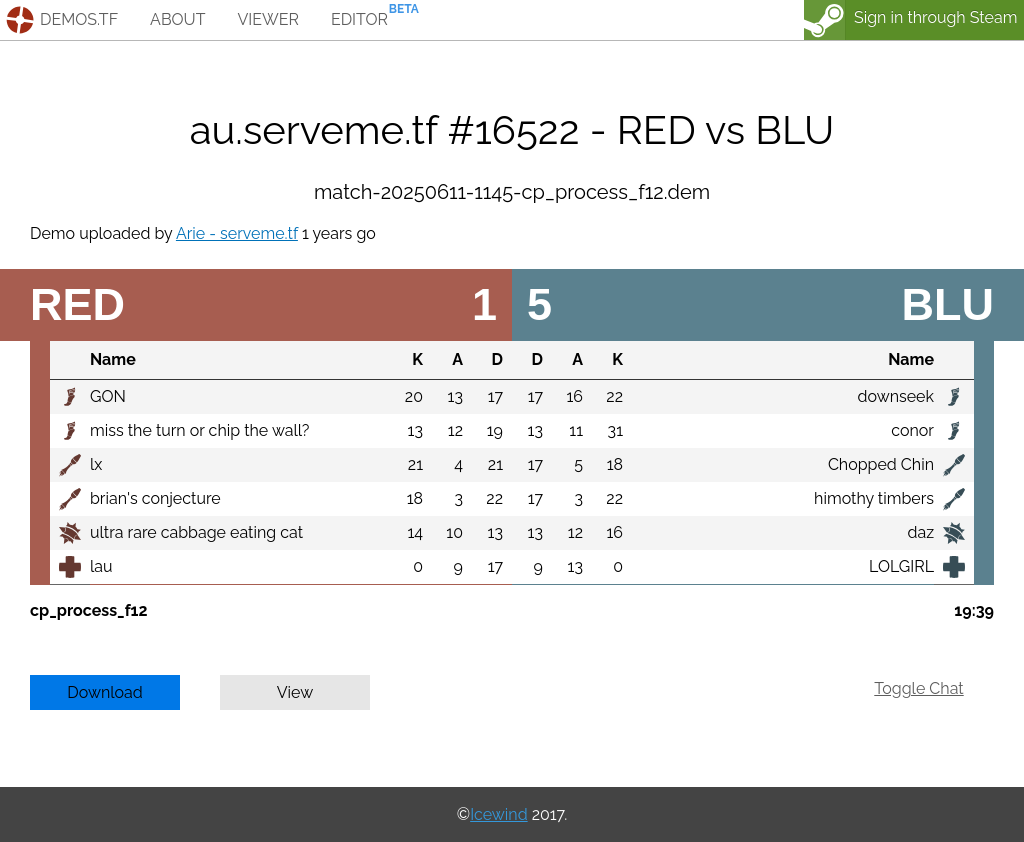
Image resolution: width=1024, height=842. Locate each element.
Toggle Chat (918, 688)
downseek (895, 396)
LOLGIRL (901, 566)
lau (101, 566)
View (295, 692)
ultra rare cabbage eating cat (196, 532)
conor (912, 430)
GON (108, 396)
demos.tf (79, 19)
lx (96, 464)
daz (920, 532)
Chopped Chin (881, 464)
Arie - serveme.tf (237, 233)
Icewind (498, 814)
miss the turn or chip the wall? (199, 430)
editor (359, 19)
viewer (268, 19)
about (177, 19)
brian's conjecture (155, 498)
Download (105, 692)
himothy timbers (874, 498)
